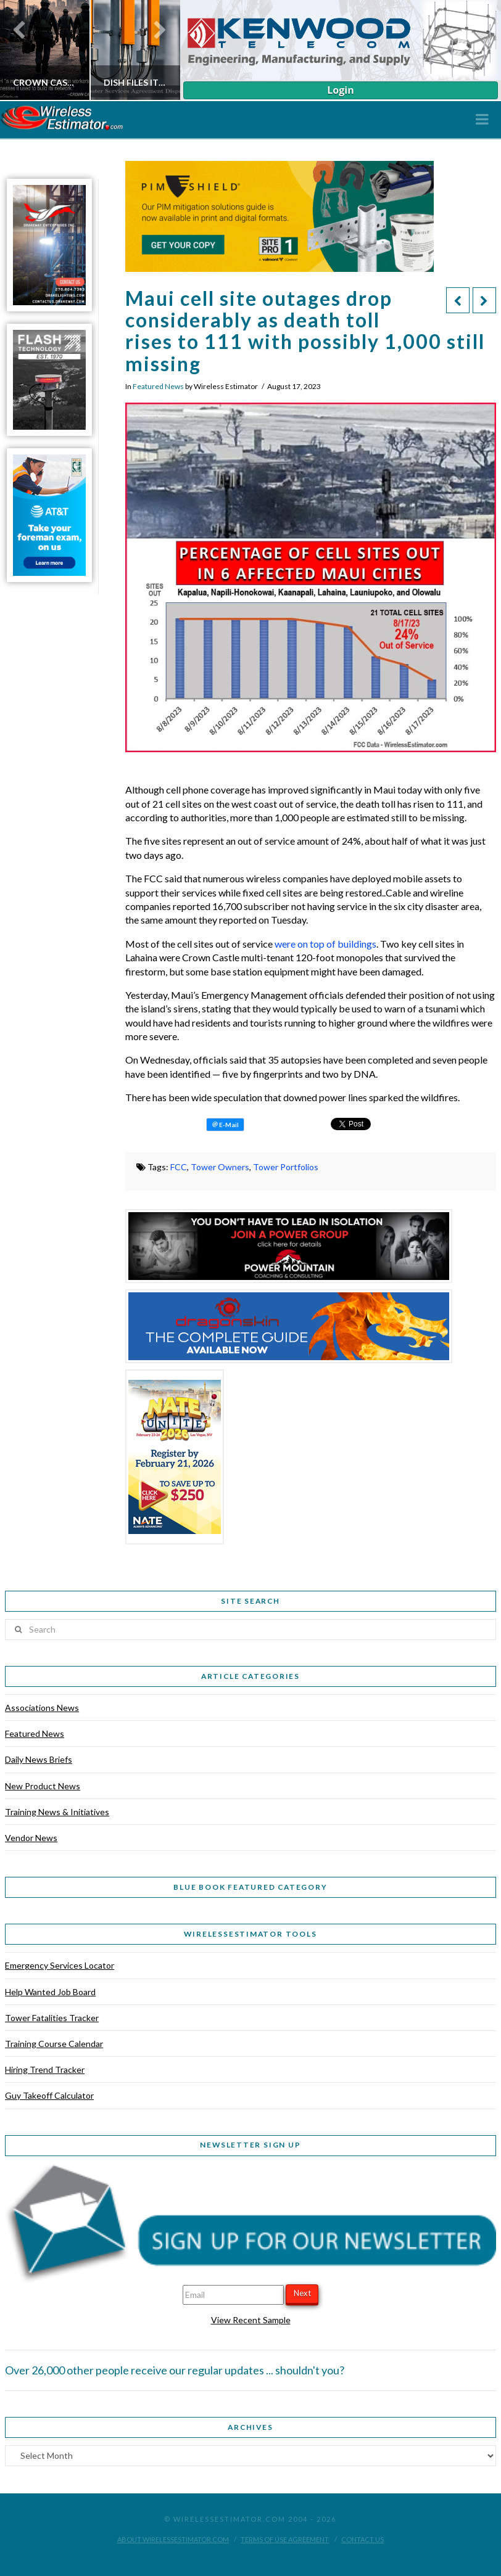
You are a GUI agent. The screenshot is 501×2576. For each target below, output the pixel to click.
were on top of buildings (325, 944)
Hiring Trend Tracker (45, 2069)
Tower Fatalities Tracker (52, 2017)
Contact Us (362, 2539)
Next (302, 2293)
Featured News (158, 386)
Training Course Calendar (54, 2043)
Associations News (42, 1707)
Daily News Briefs (38, 1759)
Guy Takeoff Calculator (49, 2095)
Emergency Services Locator (59, 1965)
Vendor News (31, 1837)
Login (340, 90)
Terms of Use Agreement (285, 2539)
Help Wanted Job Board (50, 1992)
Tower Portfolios (285, 1167)
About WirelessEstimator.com (173, 2539)
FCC (178, 1167)
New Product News (42, 1786)
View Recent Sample (251, 2320)
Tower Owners (220, 1167)
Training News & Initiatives (57, 1812)
